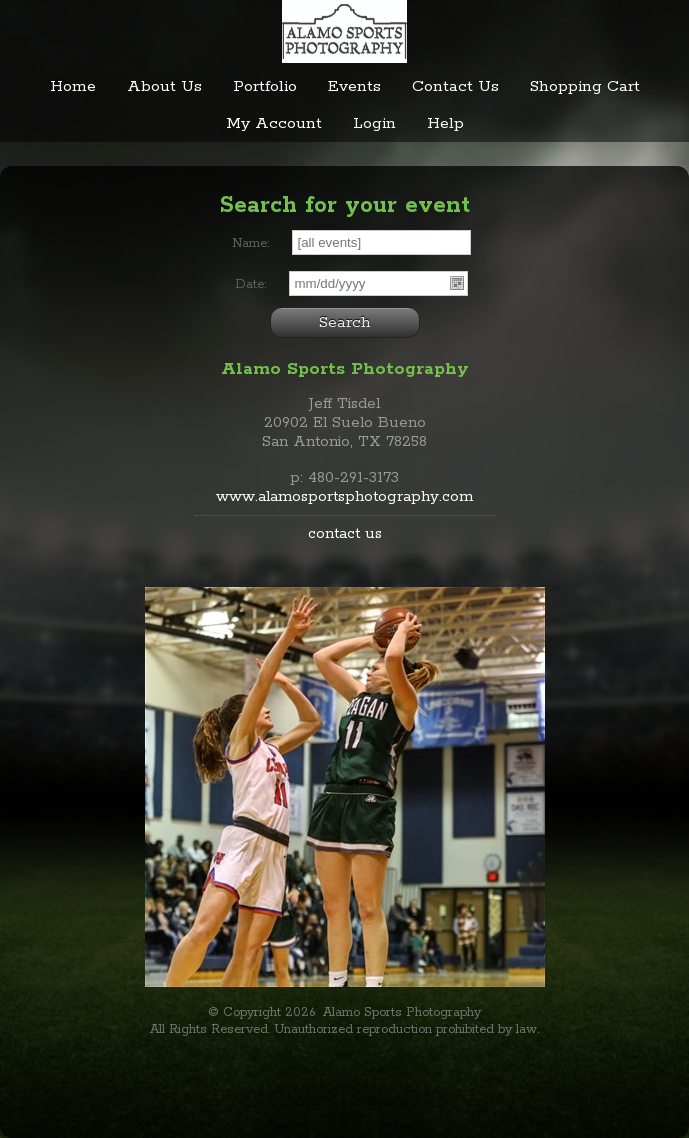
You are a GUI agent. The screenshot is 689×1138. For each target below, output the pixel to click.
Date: (250, 284)
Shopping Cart (585, 86)
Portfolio (265, 86)
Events (354, 86)
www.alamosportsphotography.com (344, 496)
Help (445, 123)
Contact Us (455, 86)
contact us (345, 533)
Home (73, 86)
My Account (274, 123)
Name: (250, 243)
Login (374, 123)
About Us (164, 86)
